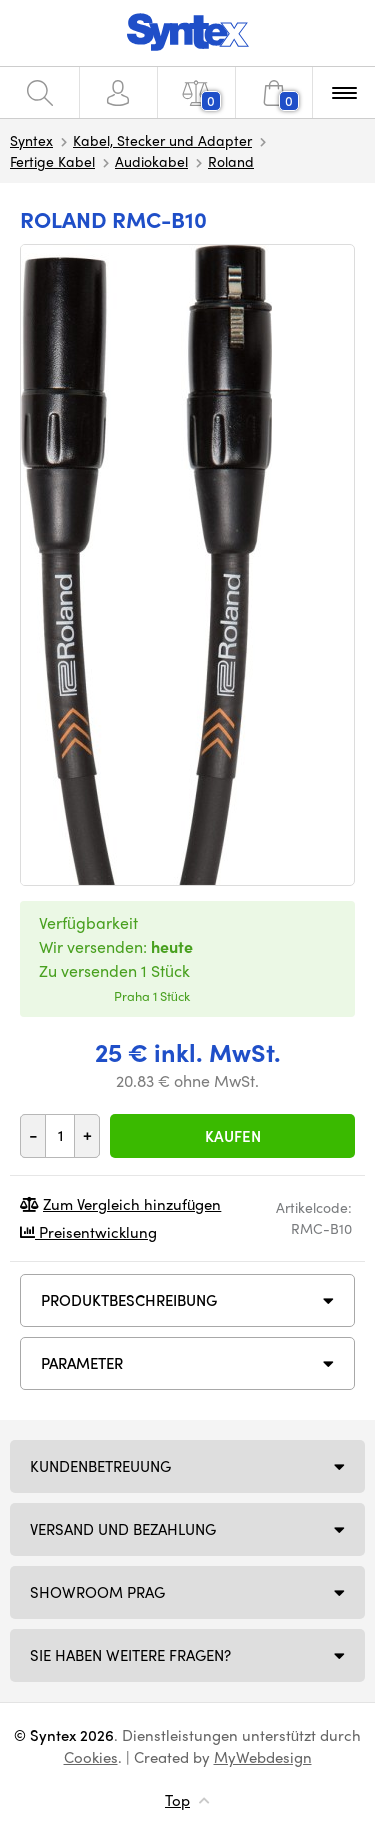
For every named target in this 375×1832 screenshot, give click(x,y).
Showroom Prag (97, 1592)
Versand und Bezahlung (123, 1529)
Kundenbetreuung (100, 1466)
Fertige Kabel (52, 161)
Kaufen (233, 1136)
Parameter (82, 1363)
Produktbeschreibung (129, 1300)
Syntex (31, 140)
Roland (231, 161)
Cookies (91, 1757)
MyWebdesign (263, 1757)
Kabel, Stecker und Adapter (162, 140)
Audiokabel (151, 161)
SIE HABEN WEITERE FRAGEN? (130, 1655)
